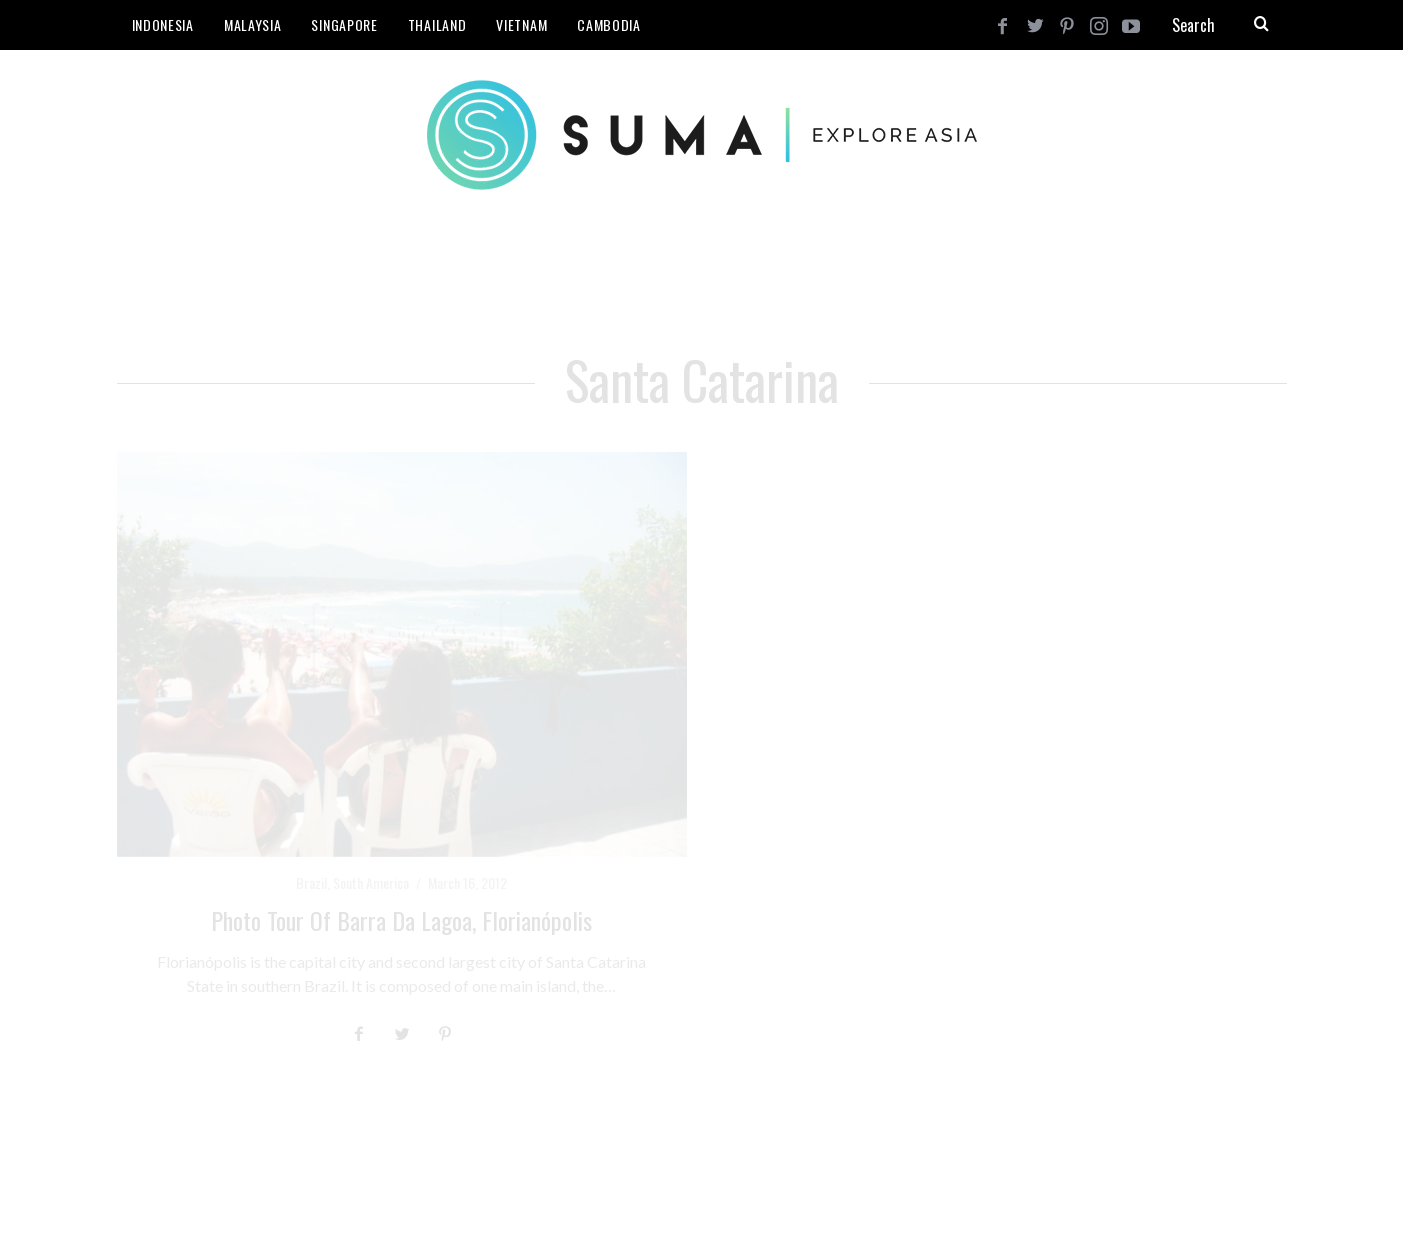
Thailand (437, 24)
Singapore (344, 24)
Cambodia (609, 24)
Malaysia (253, 24)
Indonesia (163, 24)
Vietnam (521, 24)
